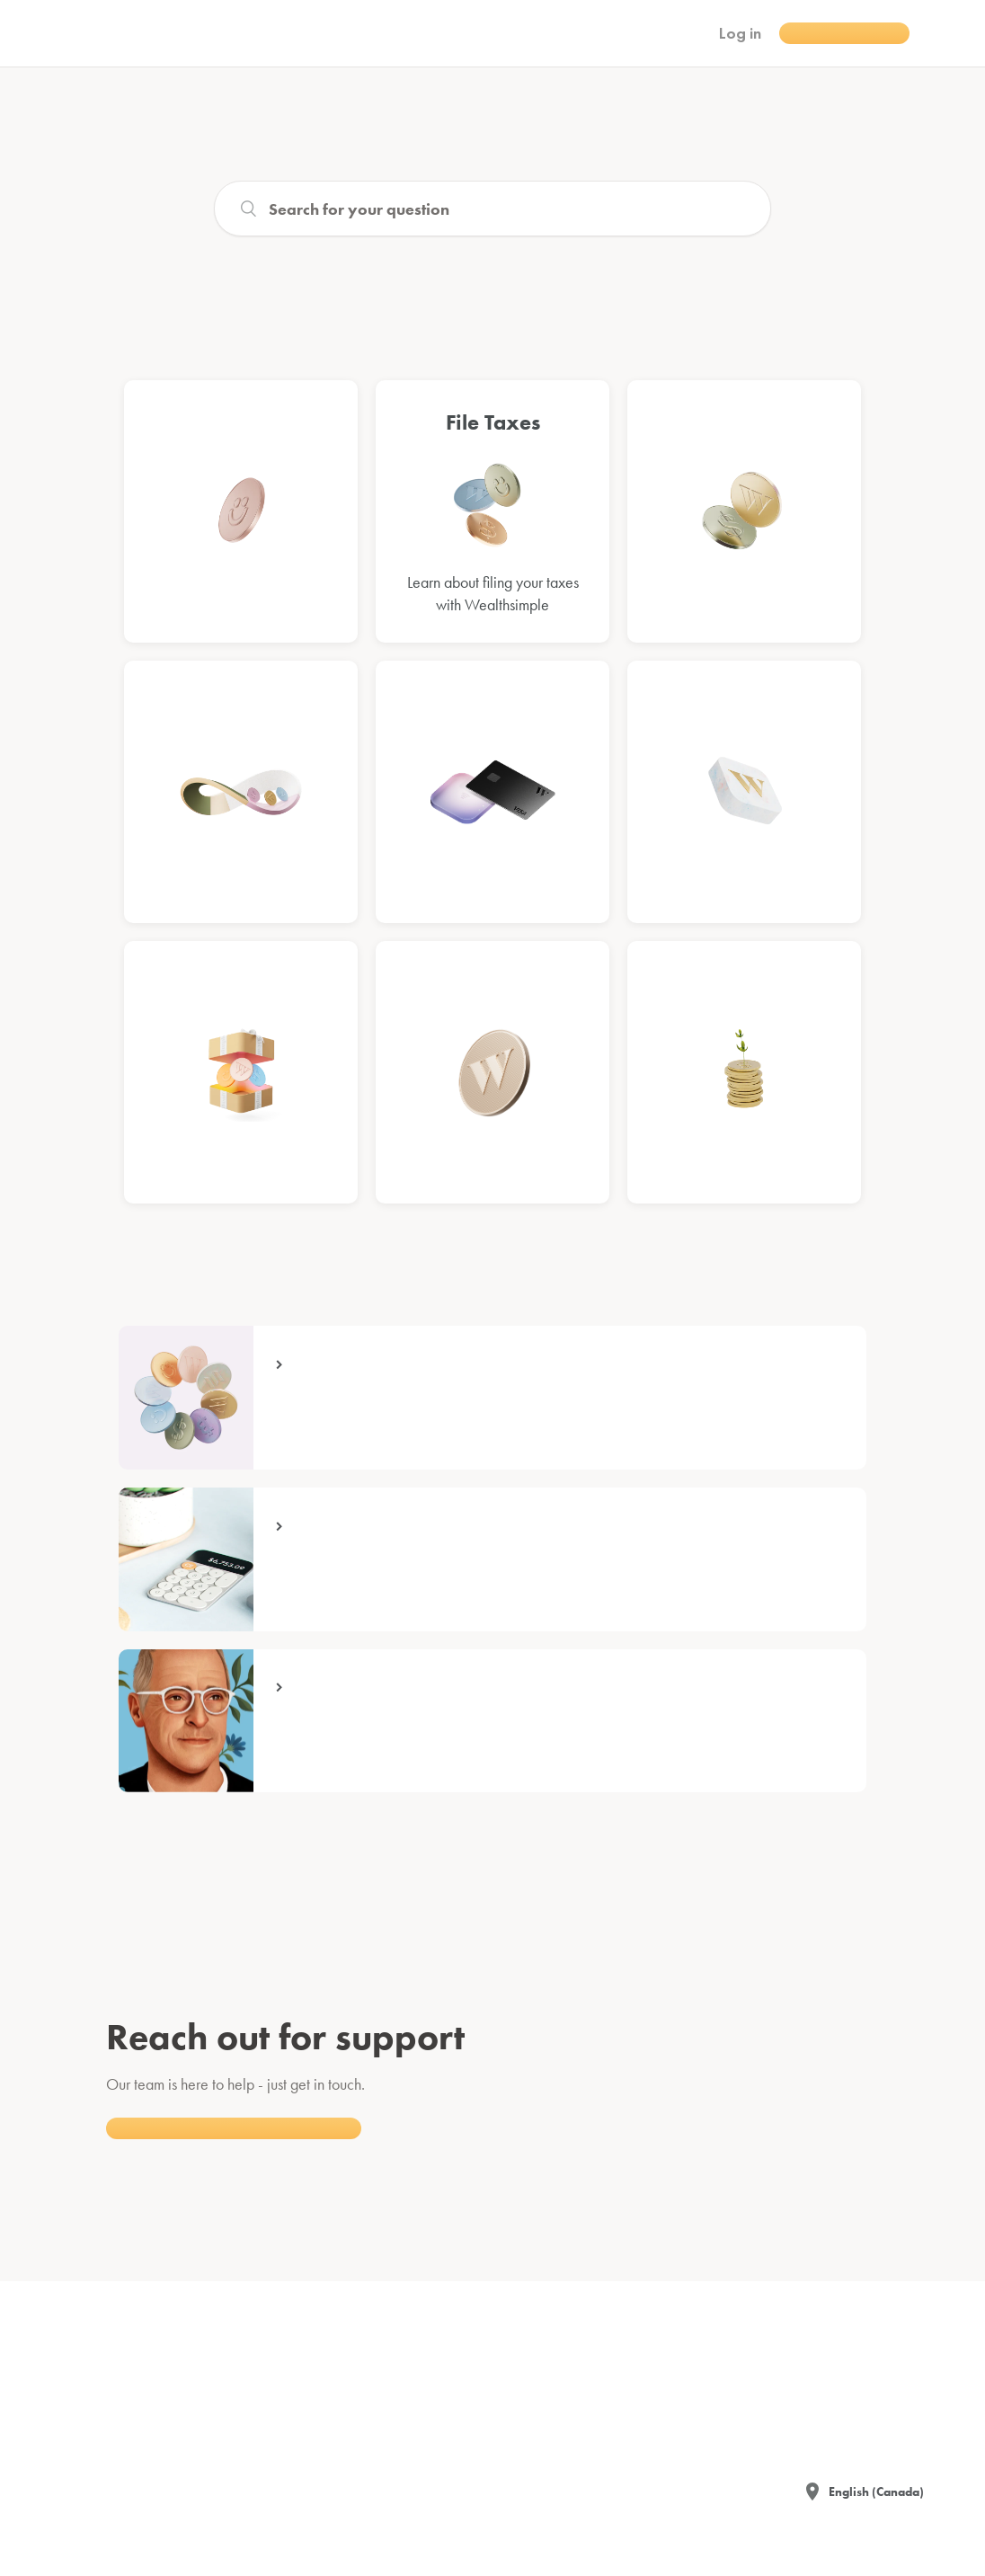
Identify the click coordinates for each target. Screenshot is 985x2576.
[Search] (492, 208)
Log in (740, 32)
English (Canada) (876, 2491)
